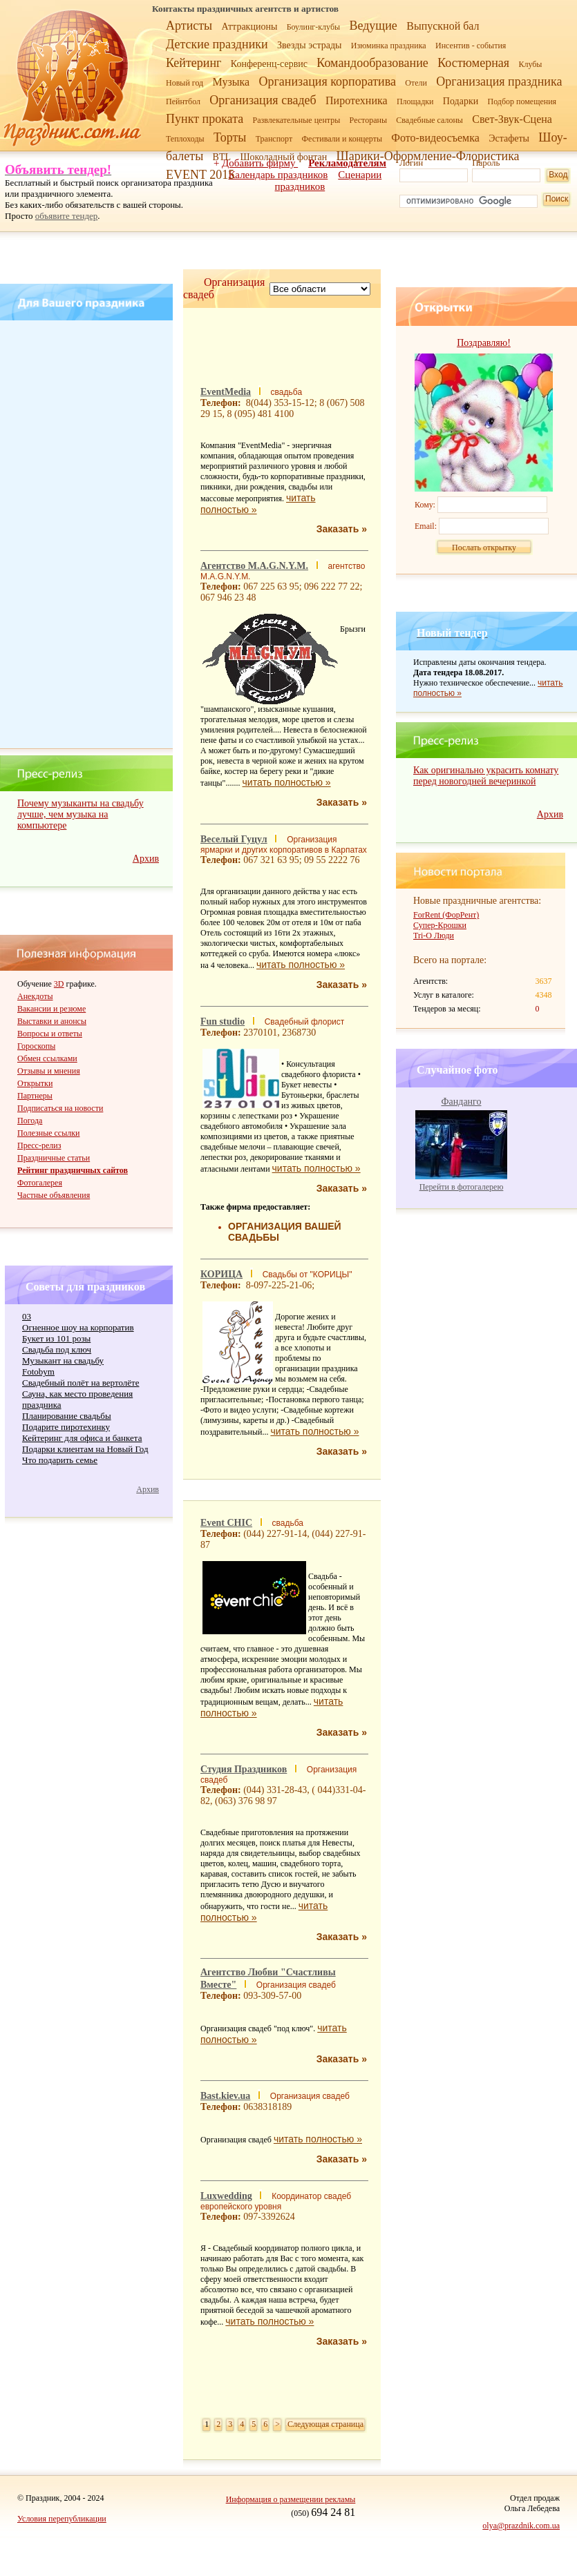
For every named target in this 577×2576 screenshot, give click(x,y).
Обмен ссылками (47, 1058)
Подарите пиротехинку (66, 1427)
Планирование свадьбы (66, 1416)
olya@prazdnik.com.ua (521, 2525)
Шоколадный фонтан (283, 157)
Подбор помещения (522, 101)
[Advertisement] (88, 534)
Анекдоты (35, 996)
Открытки (35, 1083)
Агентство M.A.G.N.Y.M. (254, 566)
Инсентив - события (470, 45)
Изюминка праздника (388, 45)
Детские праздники (217, 44)
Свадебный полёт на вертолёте (80, 1382)
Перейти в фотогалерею (461, 1187)
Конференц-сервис (269, 64)
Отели (416, 83)
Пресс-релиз (39, 1145)
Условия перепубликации (61, 2519)
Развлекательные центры (297, 120)
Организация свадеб (262, 100)
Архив (146, 858)
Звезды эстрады (309, 45)
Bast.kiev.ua (225, 2096)
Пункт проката (204, 119)
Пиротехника (356, 100)
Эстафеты (509, 138)
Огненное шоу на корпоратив (78, 1327)
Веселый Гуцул (233, 839)
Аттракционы (250, 26)
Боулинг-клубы (313, 27)
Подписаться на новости (60, 1108)
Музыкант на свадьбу (63, 1360)
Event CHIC (226, 1523)
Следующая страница (325, 2424)
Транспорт (274, 139)
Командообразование (372, 63)
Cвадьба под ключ (56, 1349)
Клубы (530, 64)
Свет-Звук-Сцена (512, 119)
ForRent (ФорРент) (446, 915)
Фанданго (462, 1101)
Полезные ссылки (48, 1133)
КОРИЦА (221, 1274)
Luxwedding (226, 2196)
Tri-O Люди (433, 935)
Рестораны (368, 120)
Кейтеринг (193, 63)
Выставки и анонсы (51, 1021)
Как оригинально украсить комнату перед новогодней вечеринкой (485, 775)
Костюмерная (473, 63)
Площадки (415, 101)
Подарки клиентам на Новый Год (85, 1449)
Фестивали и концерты (342, 139)
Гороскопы (36, 1046)
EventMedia (225, 392)
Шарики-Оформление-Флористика (428, 156)
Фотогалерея (39, 1183)
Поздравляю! (484, 343)
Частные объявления (53, 1195)
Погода (29, 1120)
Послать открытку (484, 547)
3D (59, 984)
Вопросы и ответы (49, 1033)
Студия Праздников (243, 1769)
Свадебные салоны (429, 120)
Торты (230, 137)
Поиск (556, 199)
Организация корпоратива (327, 81)
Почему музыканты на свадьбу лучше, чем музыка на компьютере (80, 814)
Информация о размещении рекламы (291, 2499)
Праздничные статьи (53, 1158)
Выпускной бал (442, 26)
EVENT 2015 (200, 175)
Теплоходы (185, 139)
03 (26, 1316)
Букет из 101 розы (56, 1338)
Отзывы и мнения (48, 1071)
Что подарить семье (59, 1460)
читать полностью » (287, 782)
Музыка (231, 82)
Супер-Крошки (439, 925)
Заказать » (341, 528)
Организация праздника (499, 81)
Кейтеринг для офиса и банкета (82, 1438)
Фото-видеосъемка (435, 138)
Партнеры (35, 1096)
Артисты (189, 25)
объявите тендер (66, 216)
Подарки (460, 101)
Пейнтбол (183, 101)
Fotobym (38, 1371)
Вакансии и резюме (51, 1009)
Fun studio (222, 1021)
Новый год (184, 83)
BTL (222, 157)
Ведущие (373, 25)
